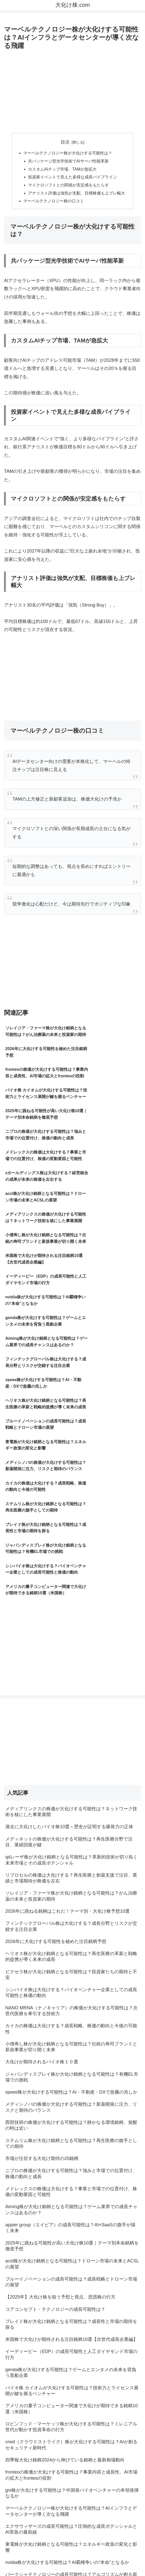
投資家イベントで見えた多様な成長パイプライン (72, 178)
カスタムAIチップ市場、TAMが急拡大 (62, 169)
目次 (65, 142)
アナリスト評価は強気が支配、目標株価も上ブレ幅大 (76, 194)
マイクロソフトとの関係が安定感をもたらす (68, 186)
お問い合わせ (118, 2560)
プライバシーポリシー (72, 2560)
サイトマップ (26, 2560)
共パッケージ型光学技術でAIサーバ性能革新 (68, 161)
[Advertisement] (72, 89)
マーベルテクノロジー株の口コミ (53, 202)
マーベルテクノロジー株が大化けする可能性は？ (67, 153)
